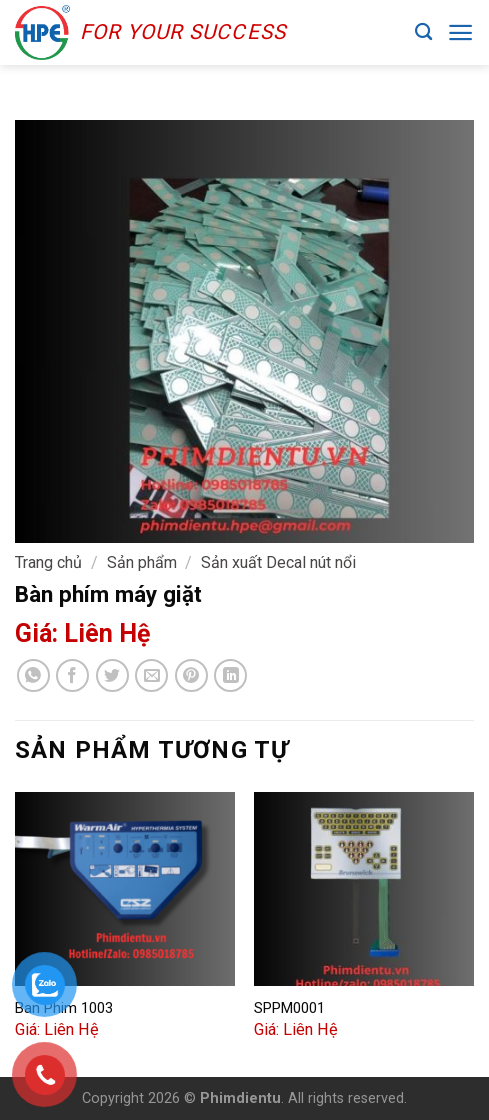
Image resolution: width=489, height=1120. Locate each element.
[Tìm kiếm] (423, 32)
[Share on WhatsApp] (33, 675)
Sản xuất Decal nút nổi (278, 562)
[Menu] (460, 32)
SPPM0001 (289, 1008)
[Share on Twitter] (112, 675)
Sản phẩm (142, 562)
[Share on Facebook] (72, 675)
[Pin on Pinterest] (191, 675)
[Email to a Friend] (151, 675)
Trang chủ (48, 562)
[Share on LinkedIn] (230, 675)
